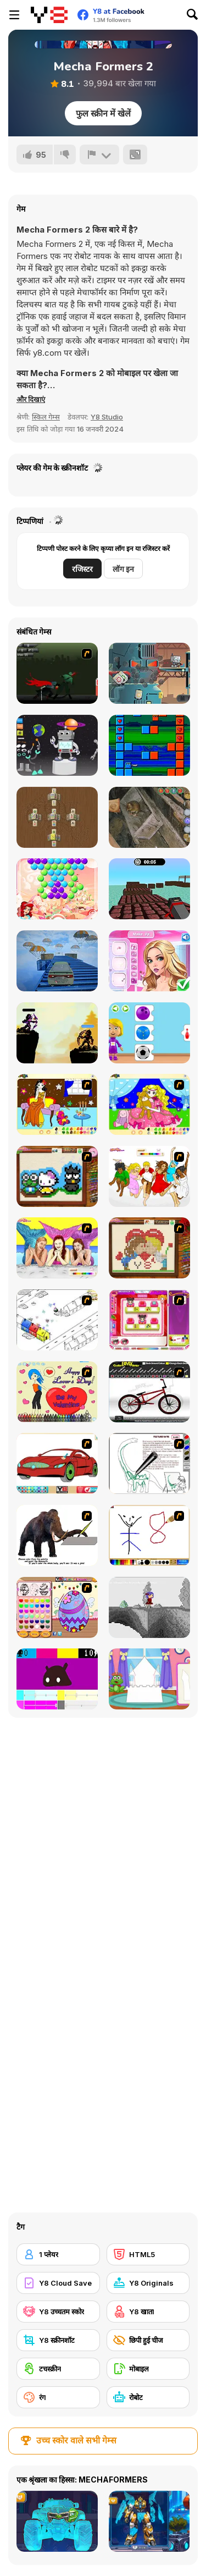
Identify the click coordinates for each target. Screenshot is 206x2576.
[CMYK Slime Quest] (57, 1678)
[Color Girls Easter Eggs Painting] (57, 1607)
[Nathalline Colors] (149, 1607)
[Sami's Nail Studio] (149, 1319)
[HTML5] (148, 2254)
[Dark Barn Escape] (149, 817)
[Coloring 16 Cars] (57, 1463)
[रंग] (58, 2397)
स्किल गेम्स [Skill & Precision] (46, 416)
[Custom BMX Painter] (149, 1391)
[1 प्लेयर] (58, 2254)
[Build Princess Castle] (149, 1678)
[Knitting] (57, 1176)
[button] (30, 399)
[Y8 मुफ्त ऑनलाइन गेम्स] (49, 15)
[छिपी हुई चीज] (148, 2340)
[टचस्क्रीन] (58, 2369)
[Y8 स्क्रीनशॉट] (58, 2340)
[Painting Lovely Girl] (57, 1104)
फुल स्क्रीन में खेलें (103, 113)
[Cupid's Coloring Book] (57, 1391)
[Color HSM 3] (149, 1176)
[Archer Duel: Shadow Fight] (57, 1032)
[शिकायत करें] (99, 154)
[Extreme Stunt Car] (57, 960)
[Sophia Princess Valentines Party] (149, 960)
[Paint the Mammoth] (57, 1535)
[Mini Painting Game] (149, 1535)
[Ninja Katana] (57, 673)
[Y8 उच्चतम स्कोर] (58, 2312)
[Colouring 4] (149, 1104)
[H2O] (57, 1247)
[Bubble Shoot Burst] (57, 888)
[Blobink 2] (57, 1319)
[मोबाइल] (148, 2369)
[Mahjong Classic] (57, 817)
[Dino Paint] (149, 1463)
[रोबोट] (148, 2397)
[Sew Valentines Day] (149, 1247)
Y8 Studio (107, 416)
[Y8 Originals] (148, 2283)
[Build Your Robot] (57, 745)
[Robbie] (149, 673)
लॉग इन (123, 568)
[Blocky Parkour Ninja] (149, 888)
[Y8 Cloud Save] (58, 2283)
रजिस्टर (82, 568)
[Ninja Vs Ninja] (149, 745)
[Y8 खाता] (148, 2312)
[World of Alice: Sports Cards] (149, 1032)
